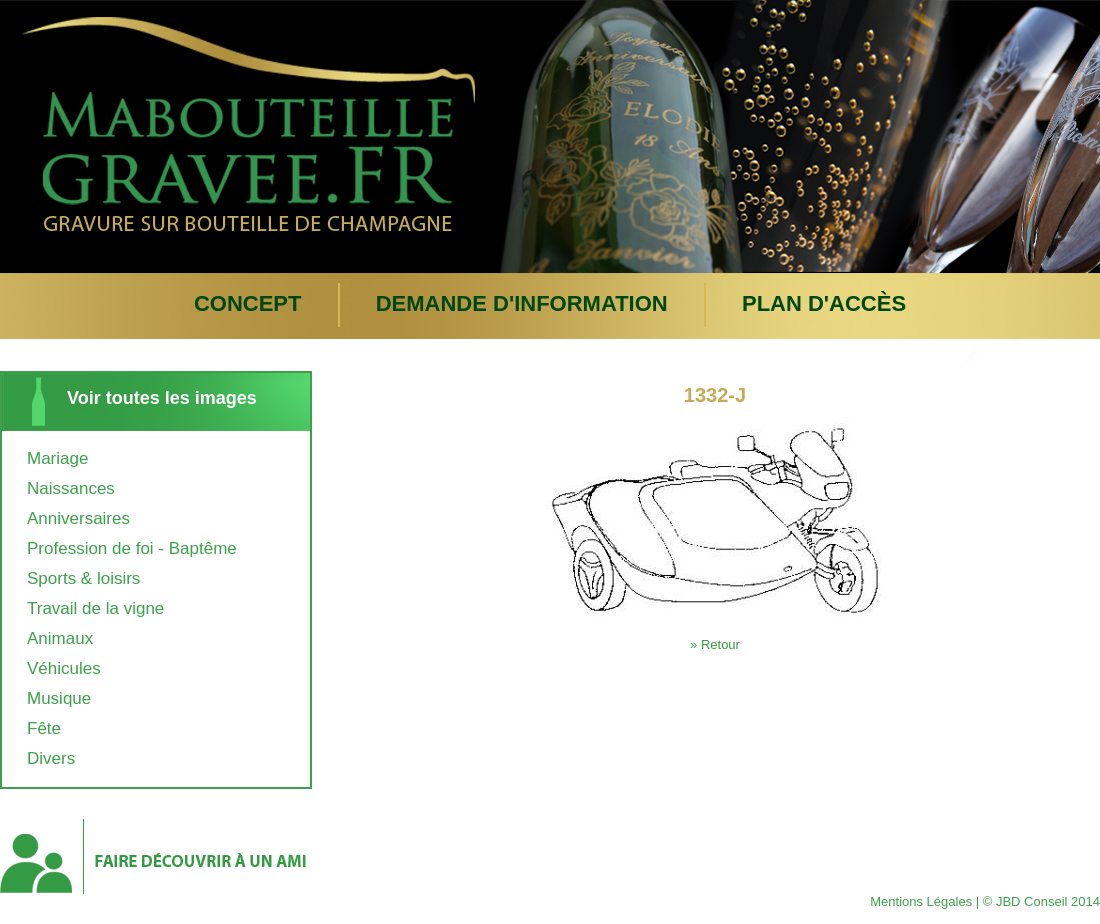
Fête (44, 728)
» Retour (715, 644)
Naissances (71, 488)
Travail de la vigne (95, 608)
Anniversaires (78, 518)
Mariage (57, 458)
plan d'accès (824, 303)
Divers (51, 758)
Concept (248, 303)
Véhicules (64, 668)
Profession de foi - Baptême (132, 548)
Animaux (60, 638)
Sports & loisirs (83, 578)
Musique (59, 698)
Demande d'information (522, 303)
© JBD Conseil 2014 (1041, 901)
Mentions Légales (921, 901)
